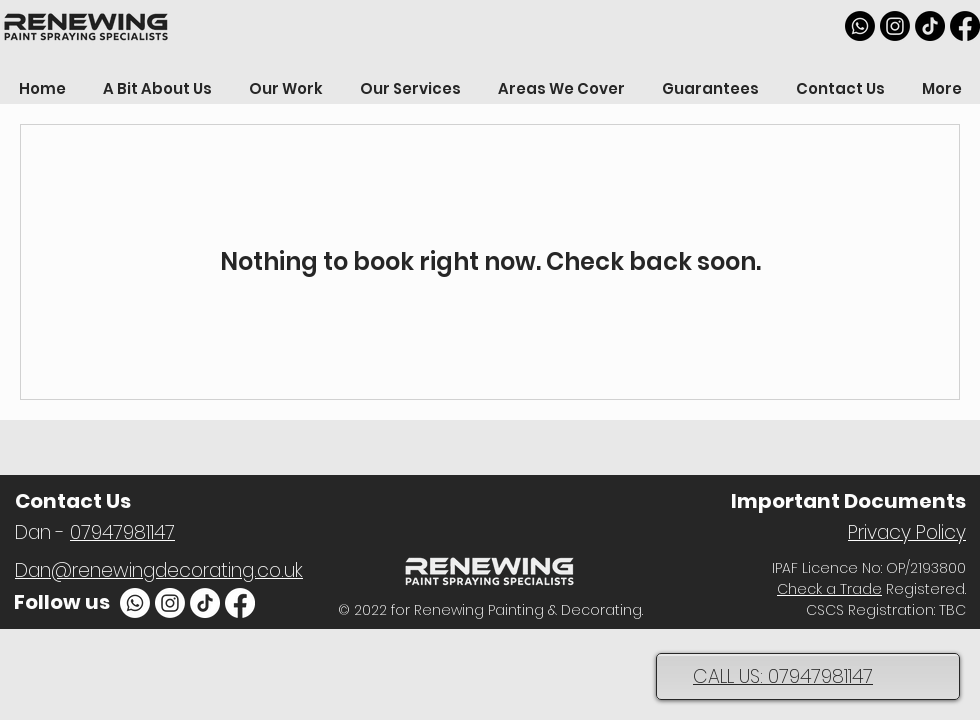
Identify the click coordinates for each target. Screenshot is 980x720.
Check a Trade (829, 589)
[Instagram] (895, 26)
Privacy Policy (907, 532)
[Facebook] (965, 26)
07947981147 (122, 532)
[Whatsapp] (860, 26)
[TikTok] (930, 26)
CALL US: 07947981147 (783, 676)
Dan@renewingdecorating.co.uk (159, 570)
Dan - (42, 532)
